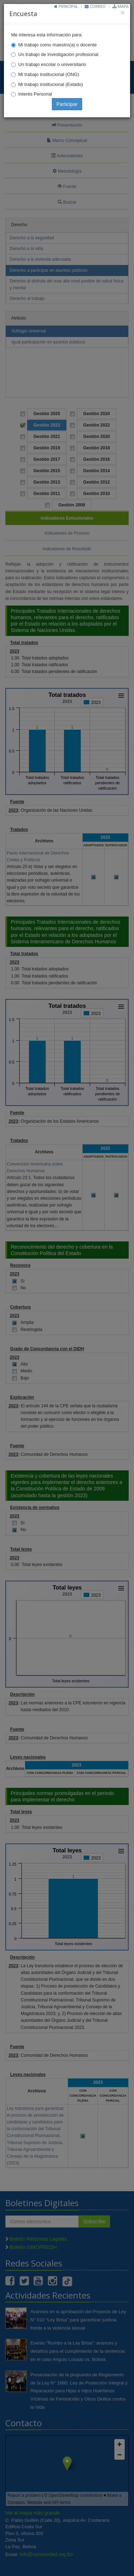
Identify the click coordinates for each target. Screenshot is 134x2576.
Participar (67, 104)
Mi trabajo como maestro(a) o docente (57, 44)
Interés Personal (35, 94)
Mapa (121, 6)
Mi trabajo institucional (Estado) (50, 84)
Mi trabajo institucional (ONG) (48, 74)
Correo (95, 6)
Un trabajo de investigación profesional (58, 54)
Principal (66, 6)
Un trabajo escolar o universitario (52, 64)
